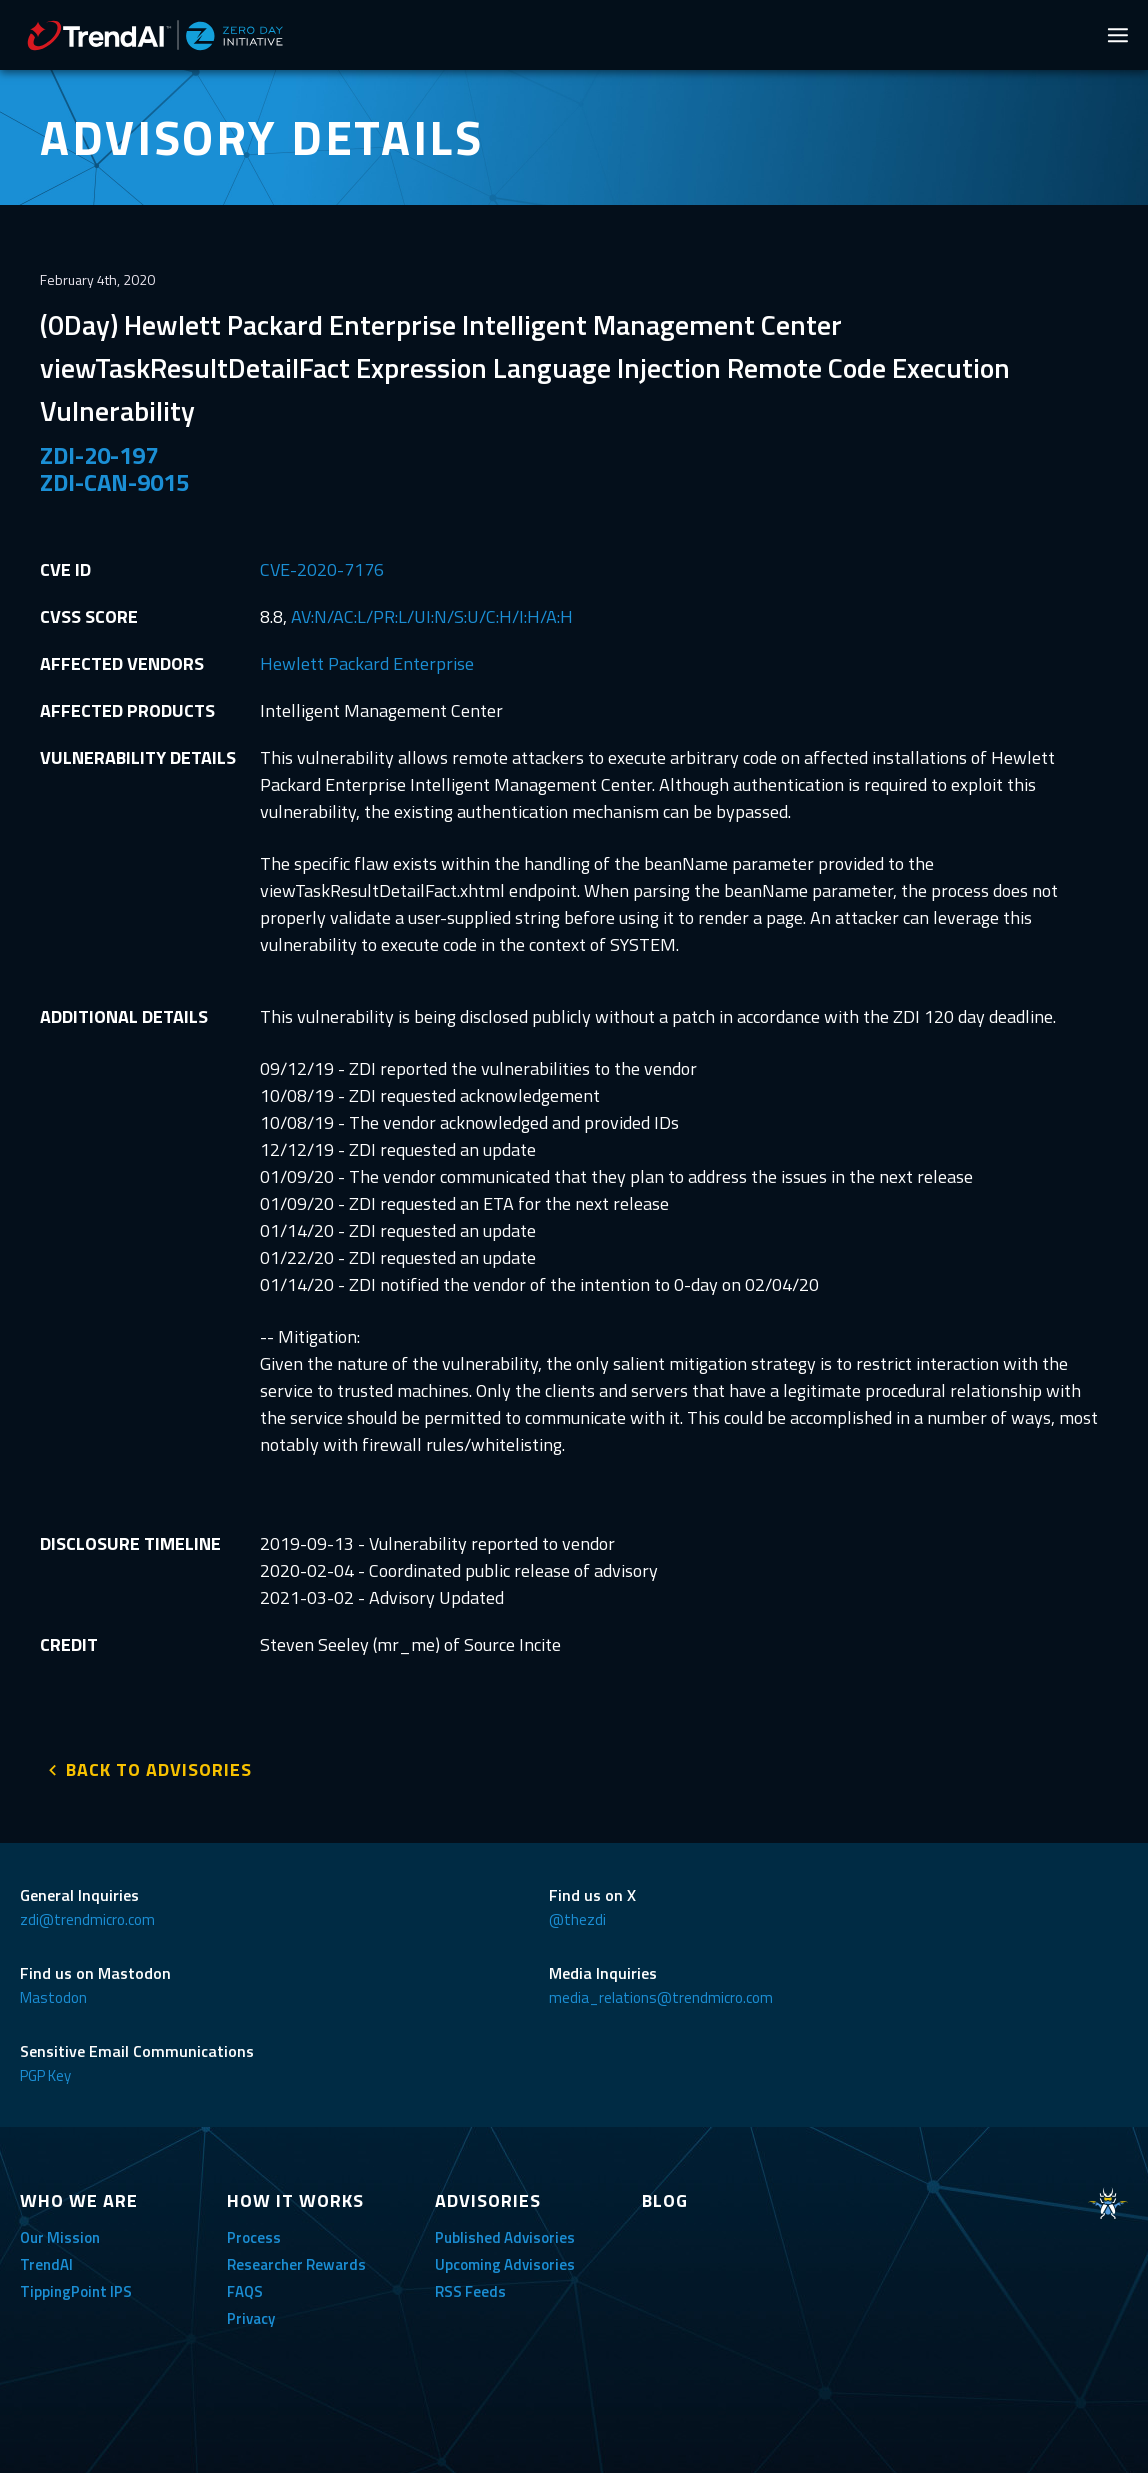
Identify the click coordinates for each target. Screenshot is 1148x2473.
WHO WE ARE (79, 2196)
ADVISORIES (488, 2196)
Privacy (251, 2314)
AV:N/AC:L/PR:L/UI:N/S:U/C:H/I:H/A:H (432, 616)
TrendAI (46, 2260)
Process (254, 2233)
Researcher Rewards (296, 2260)
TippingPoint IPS (76, 2287)
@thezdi (577, 1915)
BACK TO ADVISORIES (159, 1765)
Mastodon (53, 1993)
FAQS (245, 2287)
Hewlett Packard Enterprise (367, 663)
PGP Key (45, 2071)
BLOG (665, 2196)
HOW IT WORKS (295, 2196)
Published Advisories (505, 2233)
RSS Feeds (470, 2287)
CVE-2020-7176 (322, 569)
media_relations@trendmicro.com (661, 1993)
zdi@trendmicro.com (87, 1915)
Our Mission (60, 2233)
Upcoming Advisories (505, 2260)
